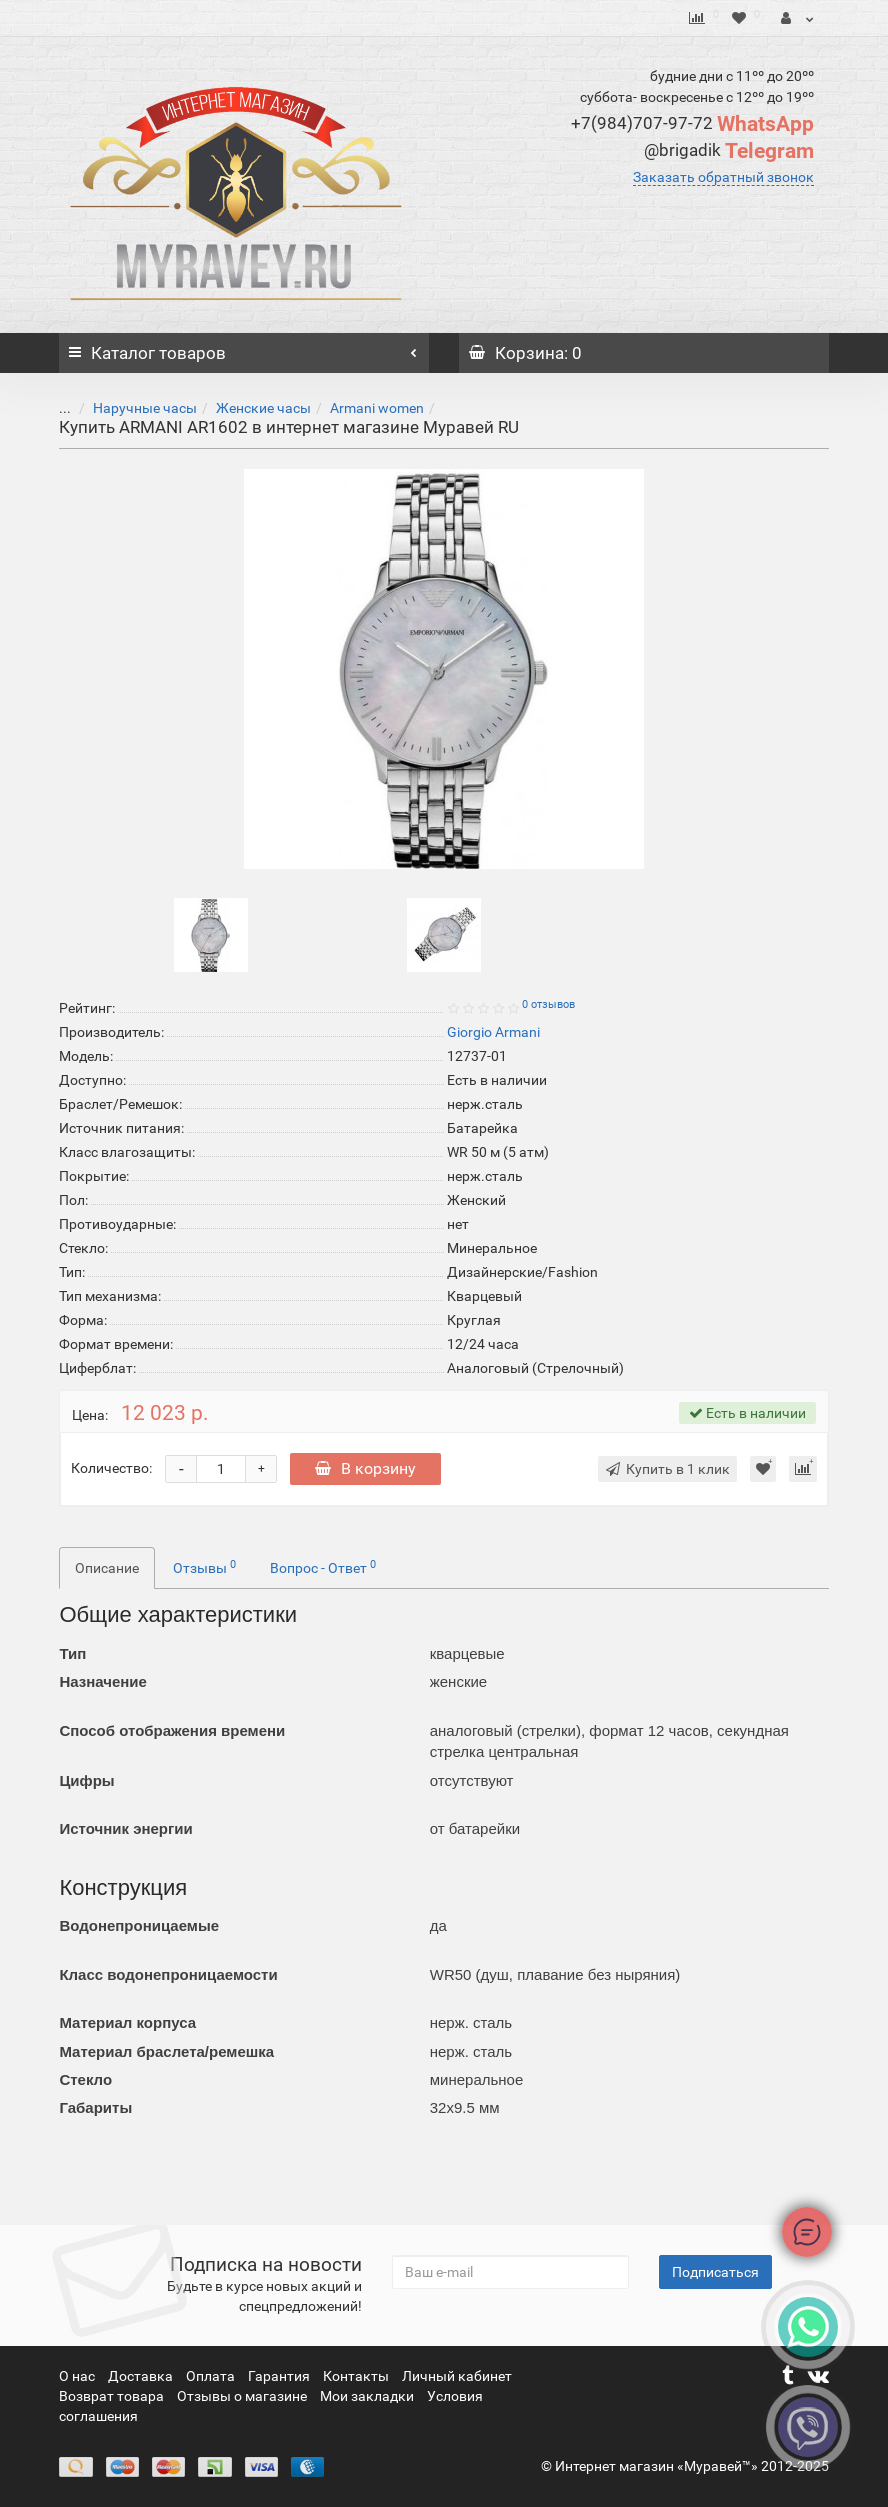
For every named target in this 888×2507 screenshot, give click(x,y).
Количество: (111, 1468)
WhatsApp (692, 124)
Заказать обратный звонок (723, 177)
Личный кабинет (457, 2376)
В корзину (365, 1468)
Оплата (212, 2376)
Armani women (362, 408)
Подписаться (715, 2272)
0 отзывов (548, 1004)
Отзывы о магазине (243, 2396)
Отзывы (204, 1567)
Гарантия (280, 2376)
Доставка (142, 2376)
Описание (107, 1568)
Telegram (729, 151)
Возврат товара (113, 2396)
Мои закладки (367, 2396)
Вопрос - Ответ (323, 1567)
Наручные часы (130, 408)
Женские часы (248, 408)
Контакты (357, 2376)
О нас (78, 2376)
